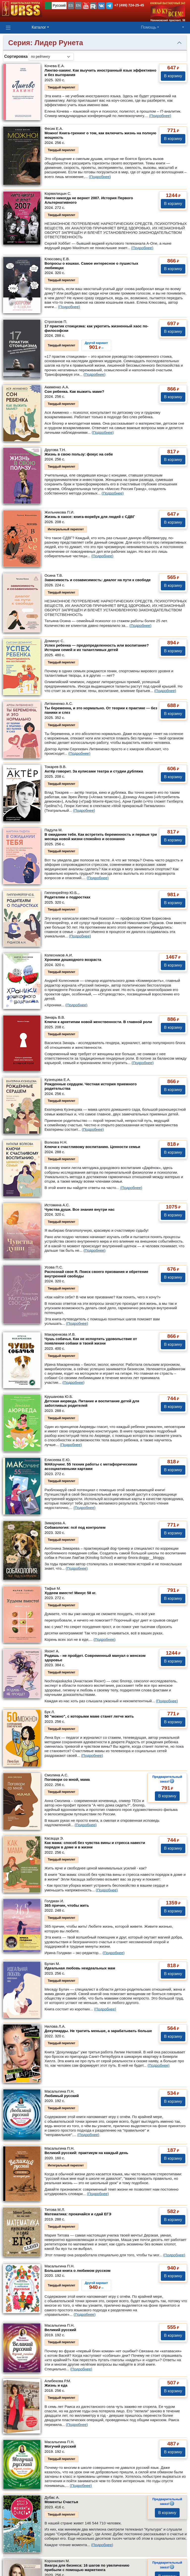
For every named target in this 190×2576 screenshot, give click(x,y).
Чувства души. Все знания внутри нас (80, 1209)
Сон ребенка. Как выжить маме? (74, 391)
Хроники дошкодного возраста (73, 959)
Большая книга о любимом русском (78, 2270)
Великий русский (60, 2330)
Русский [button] (59, 5)
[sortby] (51, 56)
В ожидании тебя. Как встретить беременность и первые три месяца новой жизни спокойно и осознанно (101, 836)
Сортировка (16, 56)
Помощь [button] (148, 27)
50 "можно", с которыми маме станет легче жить (89, 1716)
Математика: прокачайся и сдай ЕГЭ (78, 2214)
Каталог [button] (39, 27)
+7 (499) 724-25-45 (129, 5)
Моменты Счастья (61, 2502)
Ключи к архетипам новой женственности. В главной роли (98, 1022)
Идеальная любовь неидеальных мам (80, 1968)
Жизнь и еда (56, 2385)
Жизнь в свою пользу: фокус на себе (79, 454)
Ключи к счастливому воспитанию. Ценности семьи (92, 1147)
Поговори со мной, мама (67, 1779)
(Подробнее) (160, 116)
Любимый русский (62, 2096)
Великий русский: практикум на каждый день (86, 2153)
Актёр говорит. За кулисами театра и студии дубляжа (94, 771)
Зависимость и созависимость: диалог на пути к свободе (98, 580)
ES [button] (71, 5)
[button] (85, 5)
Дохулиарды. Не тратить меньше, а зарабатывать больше (98, 2031)
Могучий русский (60, 2446)
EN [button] (78, 5)
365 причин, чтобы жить (67, 1905)
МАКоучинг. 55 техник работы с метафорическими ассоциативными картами (91, 1466)
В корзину (173, 76)
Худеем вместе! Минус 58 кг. (70, 1593)
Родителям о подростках (67, 897)
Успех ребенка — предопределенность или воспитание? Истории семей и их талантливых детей (97, 647)
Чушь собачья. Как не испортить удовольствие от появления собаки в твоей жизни (91, 1341)
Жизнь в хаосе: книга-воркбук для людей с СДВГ (90, 517)
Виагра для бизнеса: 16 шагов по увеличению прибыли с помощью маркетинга (87, 2567)
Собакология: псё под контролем (75, 1527)
